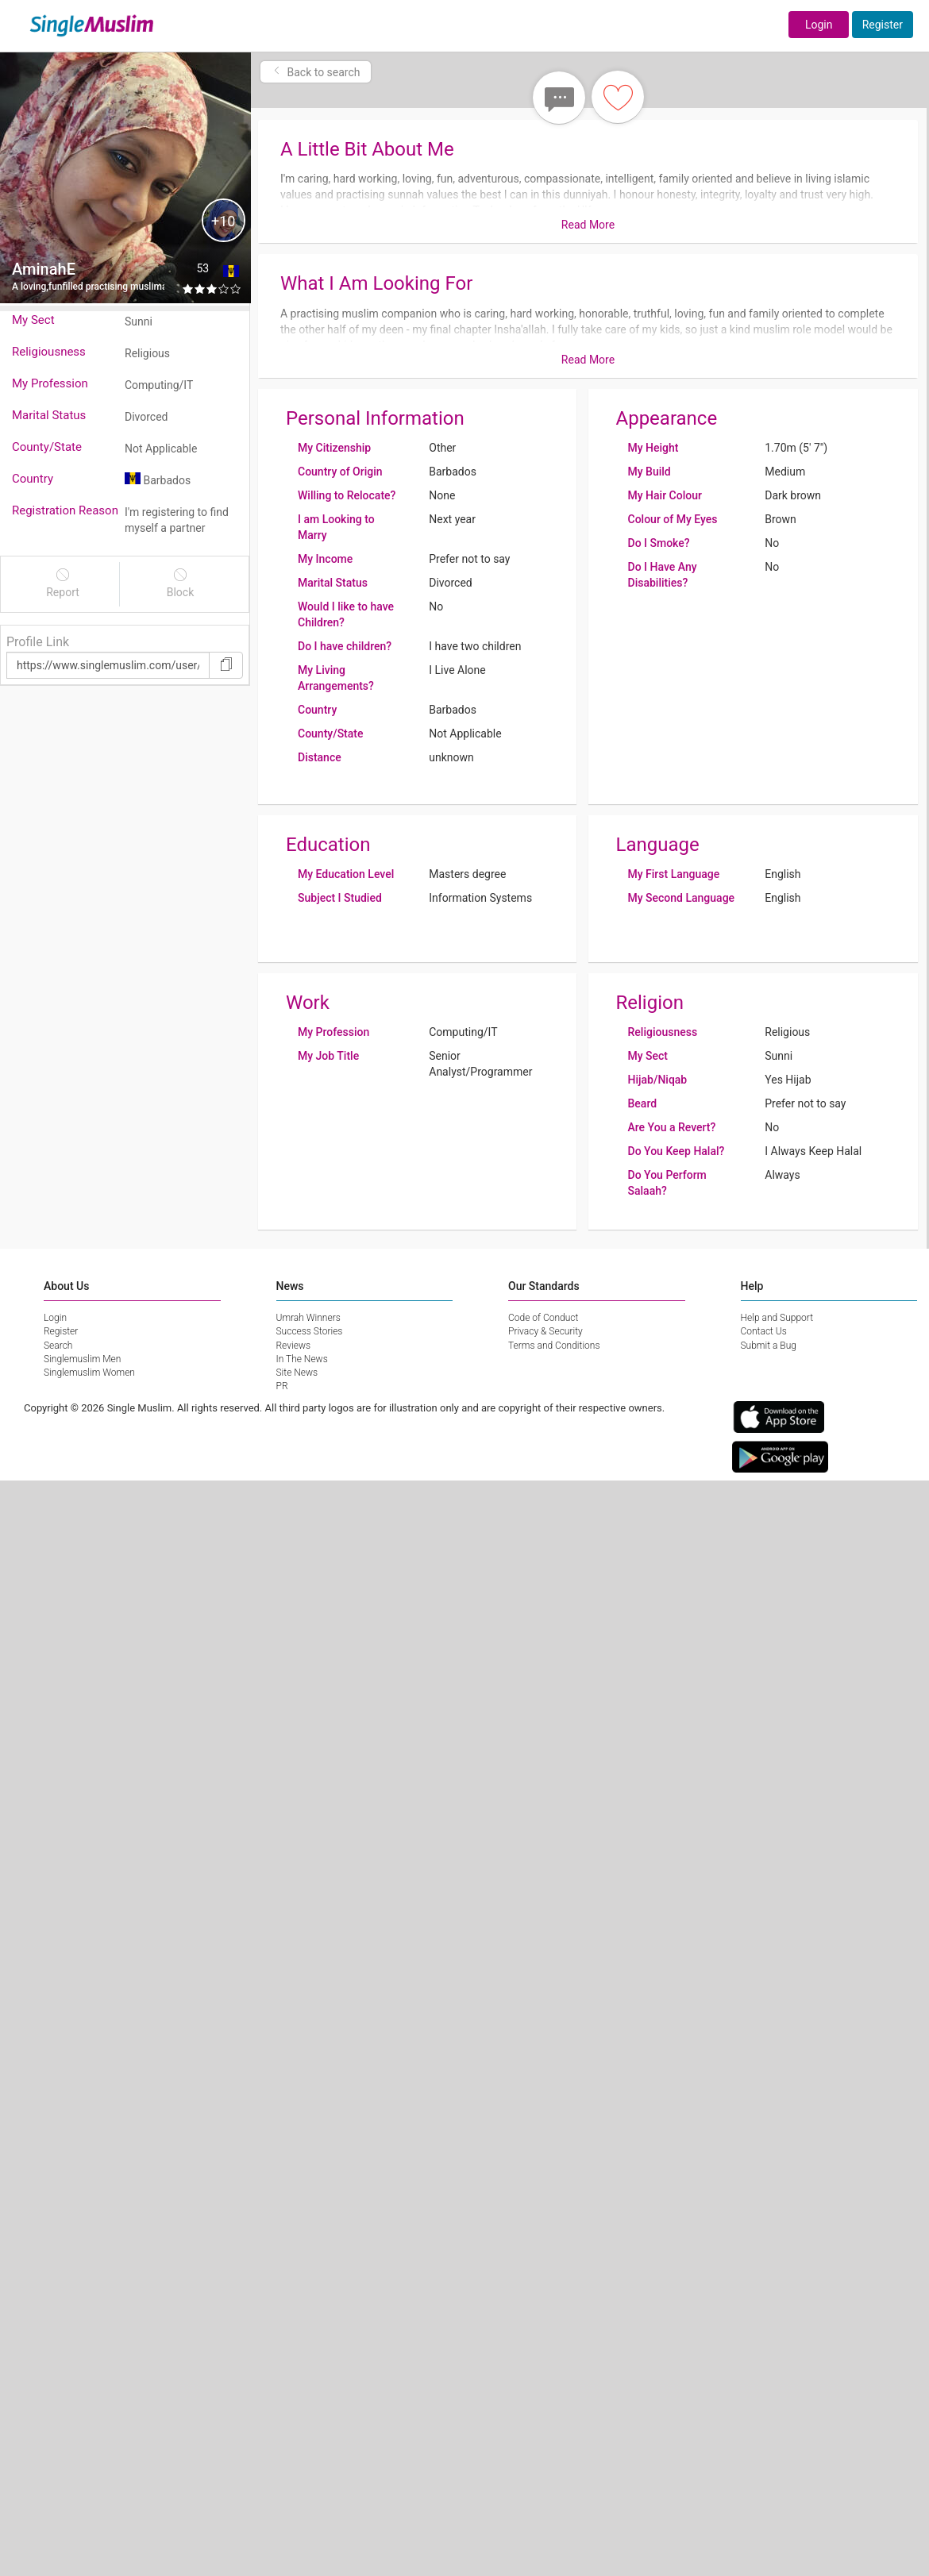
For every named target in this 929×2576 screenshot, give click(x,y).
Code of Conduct (543, 1317)
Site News (297, 1372)
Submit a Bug (768, 1345)
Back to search (315, 72)
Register (882, 24)
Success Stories (309, 1331)
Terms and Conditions (554, 1345)
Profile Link (37, 641)
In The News (302, 1359)
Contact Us (764, 1331)
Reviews (293, 1345)
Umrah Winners (308, 1317)
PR (282, 1386)
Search (58, 1345)
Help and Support (777, 1317)
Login (819, 24)
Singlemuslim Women (89, 1372)
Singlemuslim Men (82, 1359)
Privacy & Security (545, 1331)
